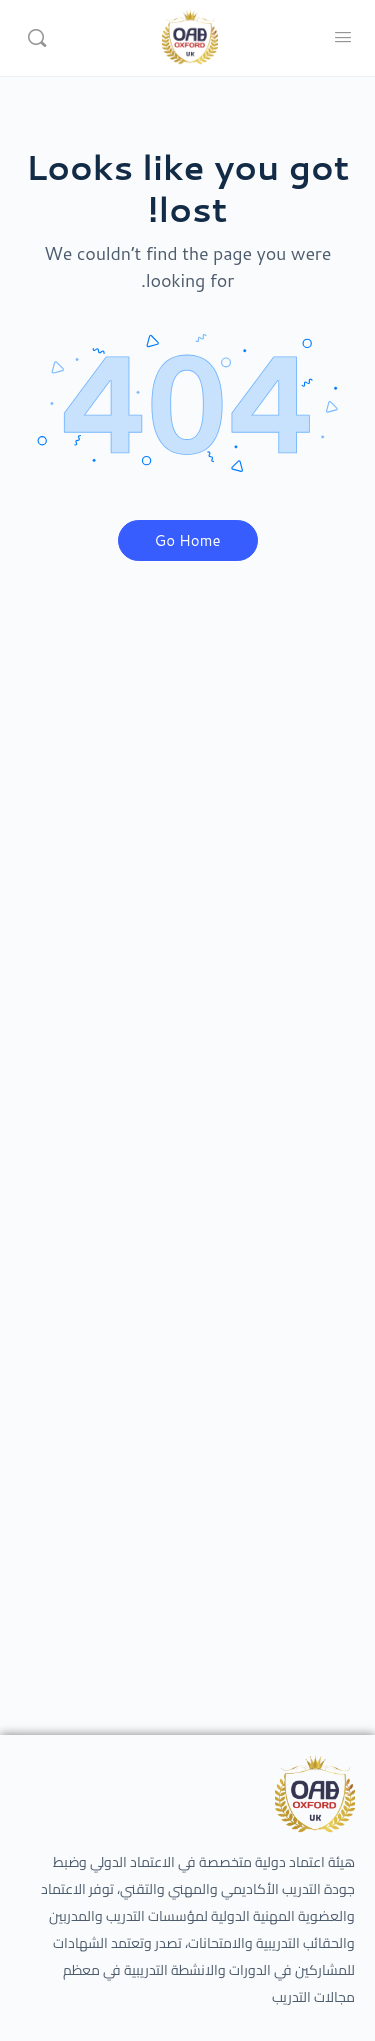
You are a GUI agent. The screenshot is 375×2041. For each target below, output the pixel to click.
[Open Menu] (343, 36)
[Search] (37, 38)
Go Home (188, 540)
